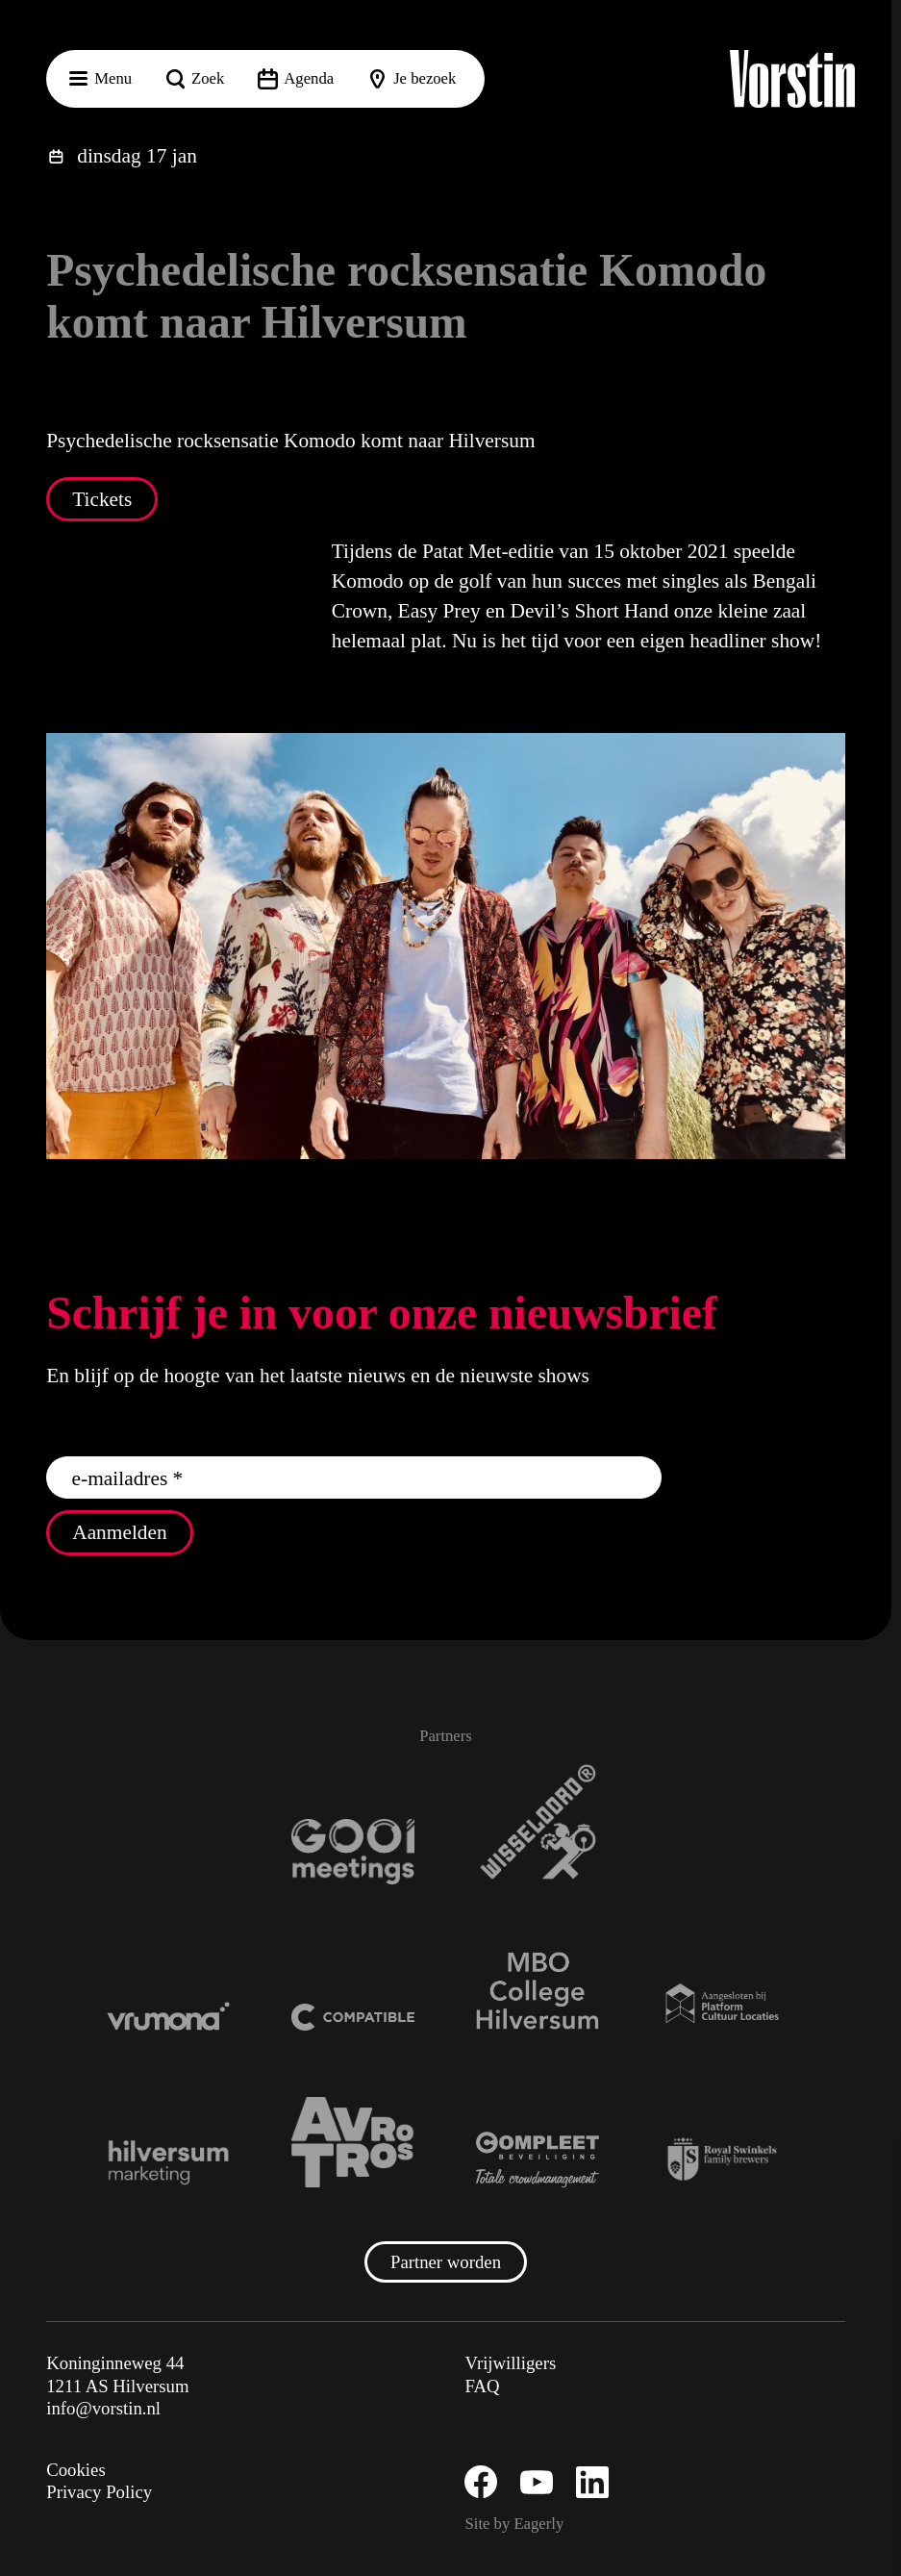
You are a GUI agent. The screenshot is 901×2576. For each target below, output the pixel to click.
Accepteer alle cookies (738, 2484)
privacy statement (660, 2292)
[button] (871, 2178)
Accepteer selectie (737, 2540)
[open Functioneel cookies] (870, 2356)
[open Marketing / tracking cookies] (870, 2414)
